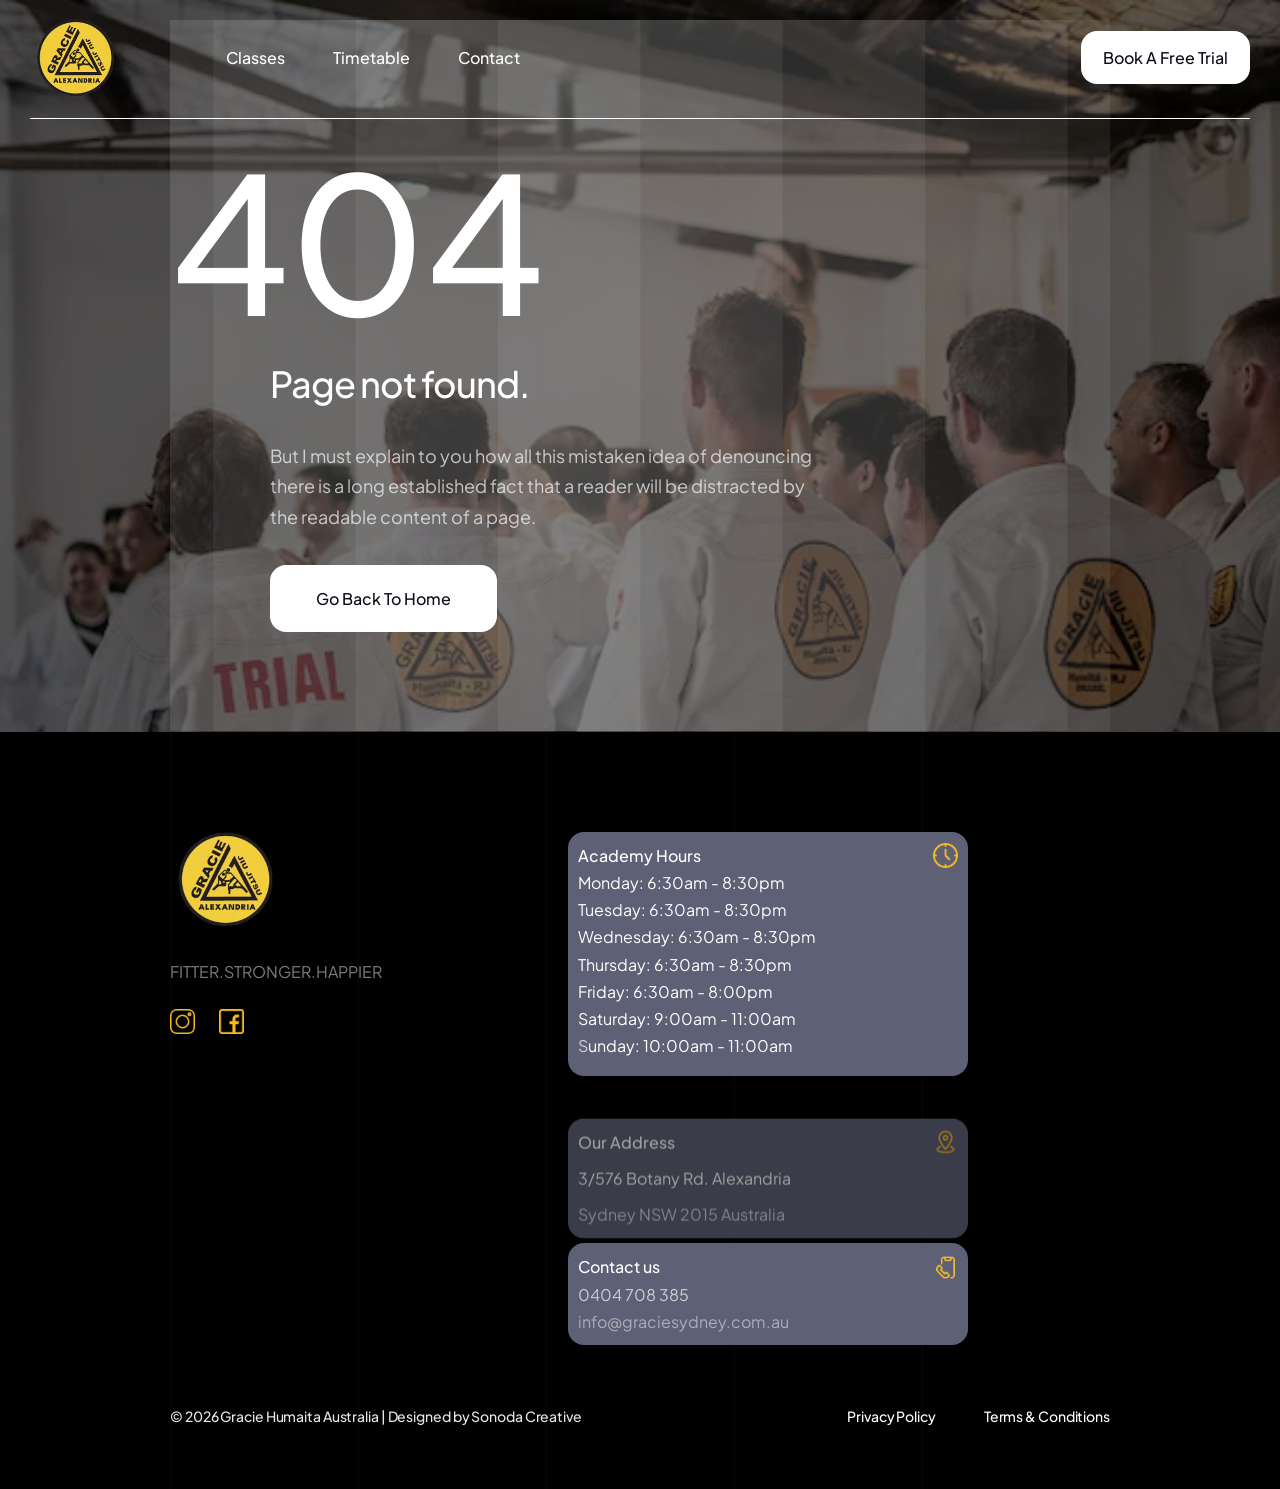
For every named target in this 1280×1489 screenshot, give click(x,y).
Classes (255, 57)
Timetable (371, 57)
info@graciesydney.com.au (683, 1321)
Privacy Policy (891, 1416)
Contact (489, 57)
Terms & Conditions (1047, 1416)
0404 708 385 (633, 1294)
